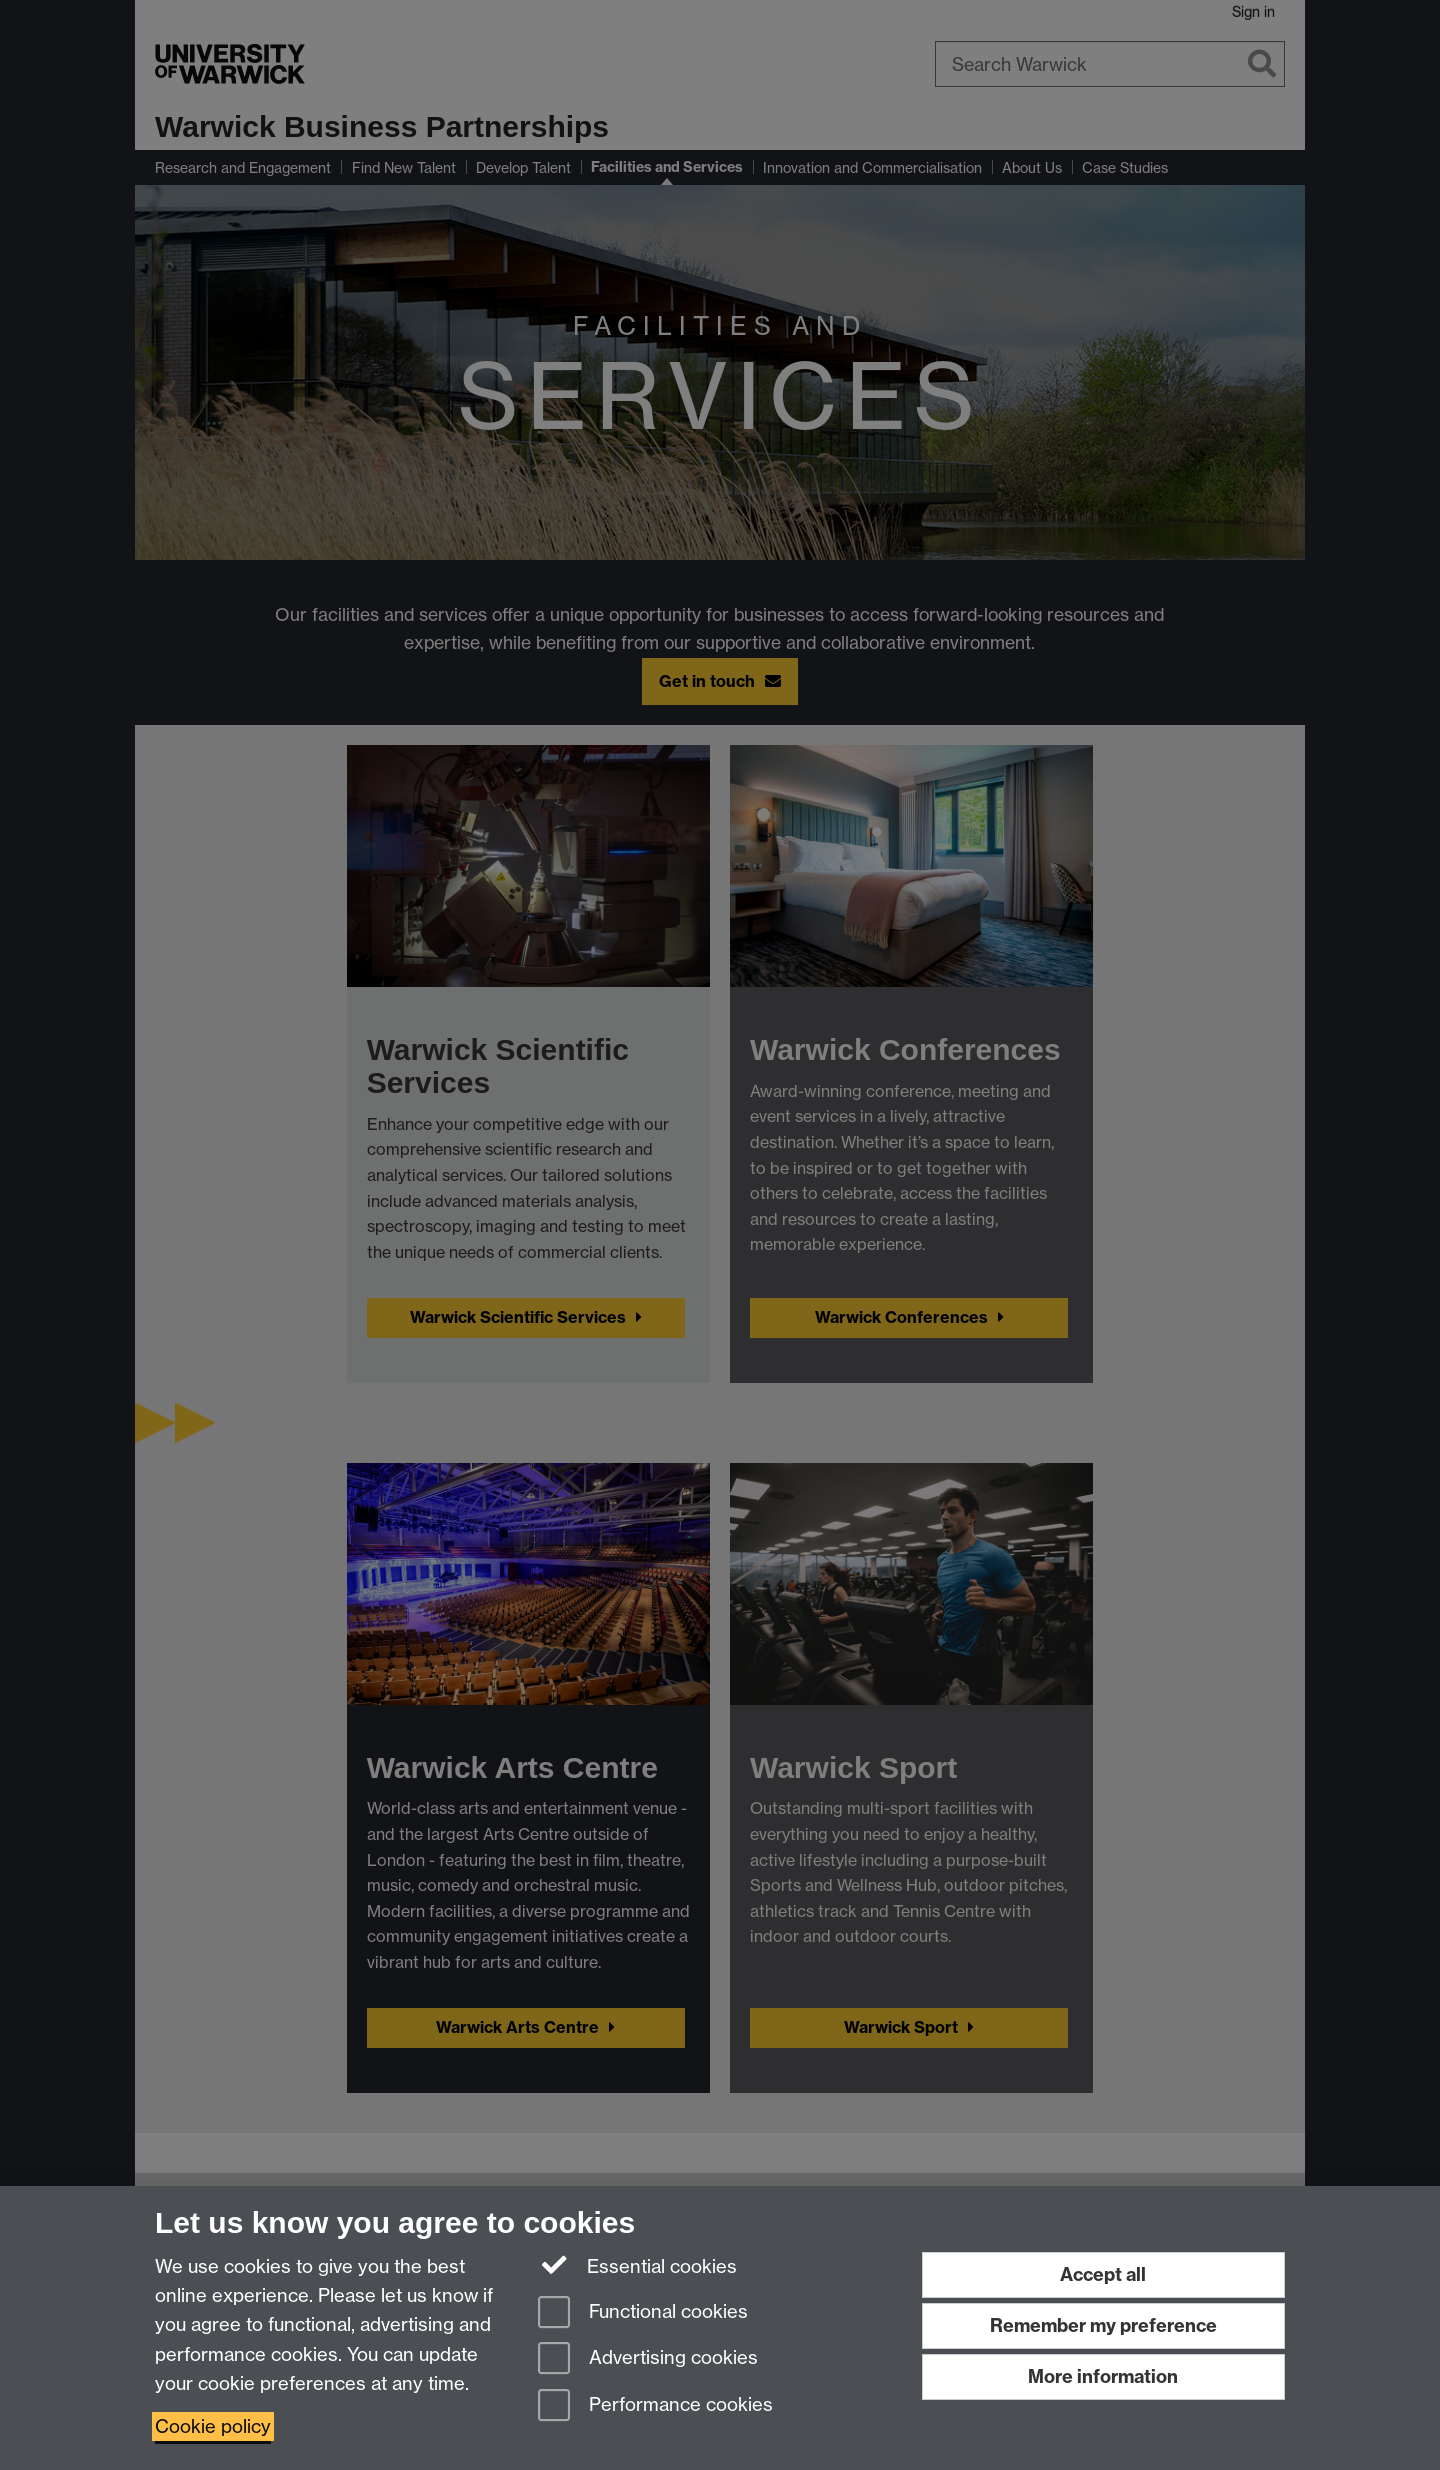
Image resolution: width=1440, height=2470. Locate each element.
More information (1103, 2376)
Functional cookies (643, 2313)
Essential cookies (637, 2265)
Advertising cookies (648, 2359)
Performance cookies (655, 2406)
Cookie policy (213, 2426)
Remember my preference (1103, 2325)
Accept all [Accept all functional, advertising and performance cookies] (1103, 2274)
